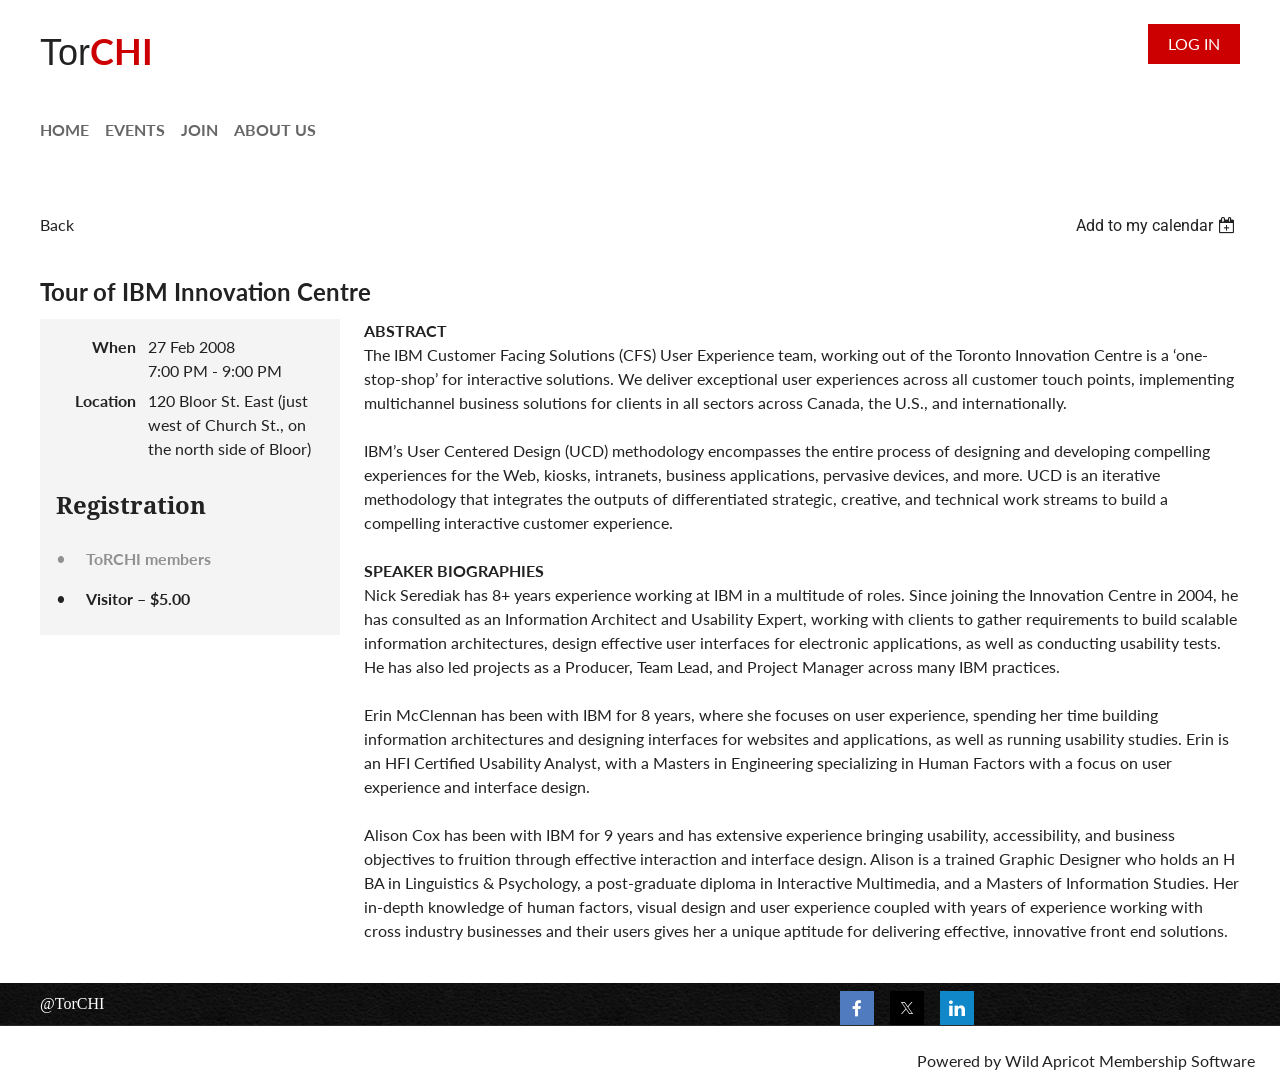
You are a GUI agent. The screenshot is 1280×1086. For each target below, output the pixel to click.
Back (57, 224)
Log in (1194, 43)
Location (105, 400)
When (114, 346)
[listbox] (1158, 225)
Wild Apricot (1050, 1060)
